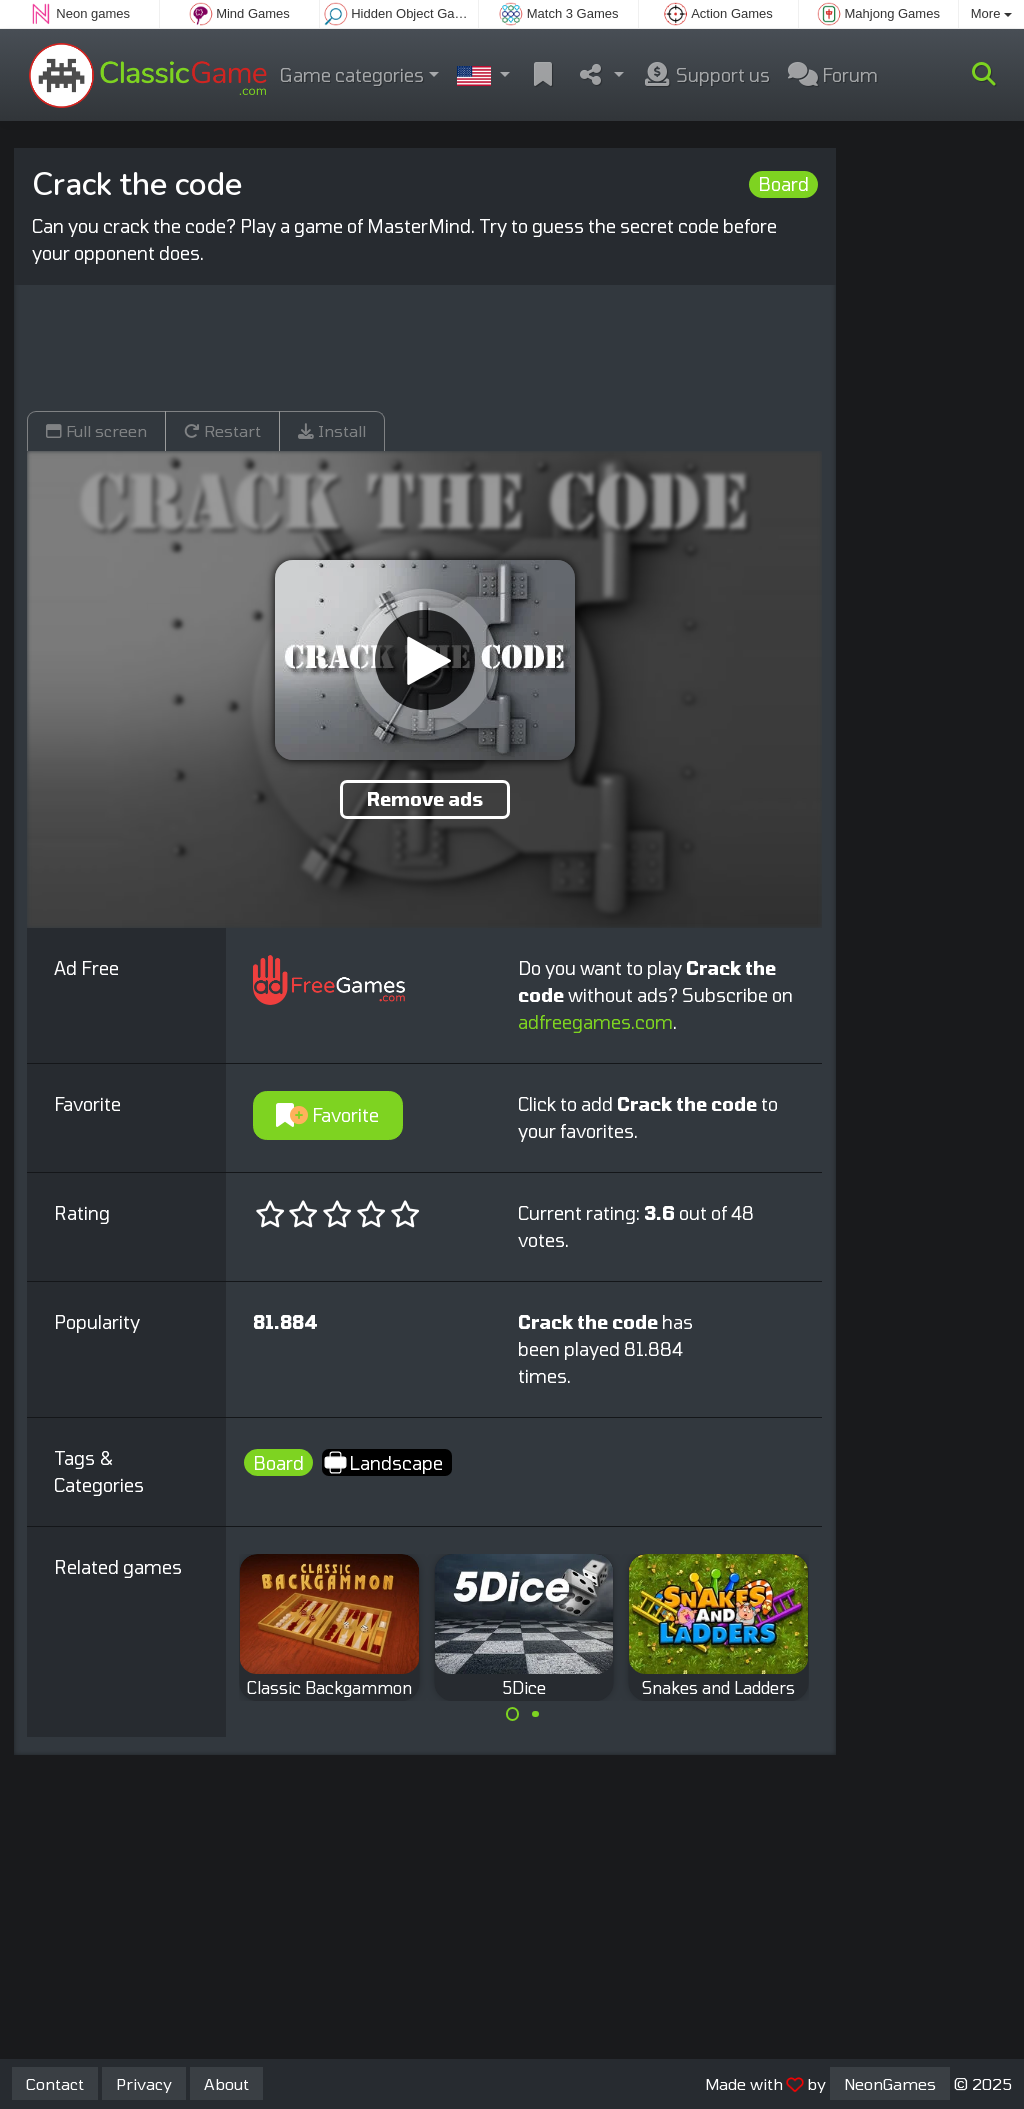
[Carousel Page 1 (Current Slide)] (513, 1714)
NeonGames (890, 2083)
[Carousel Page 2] (535, 1714)
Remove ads (425, 799)
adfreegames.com (595, 1022)
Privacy (144, 2083)
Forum (833, 75)
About (226, 2083)
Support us (706, 75)
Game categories (352, 75)
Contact (55, 2083)
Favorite (327, 1115)
